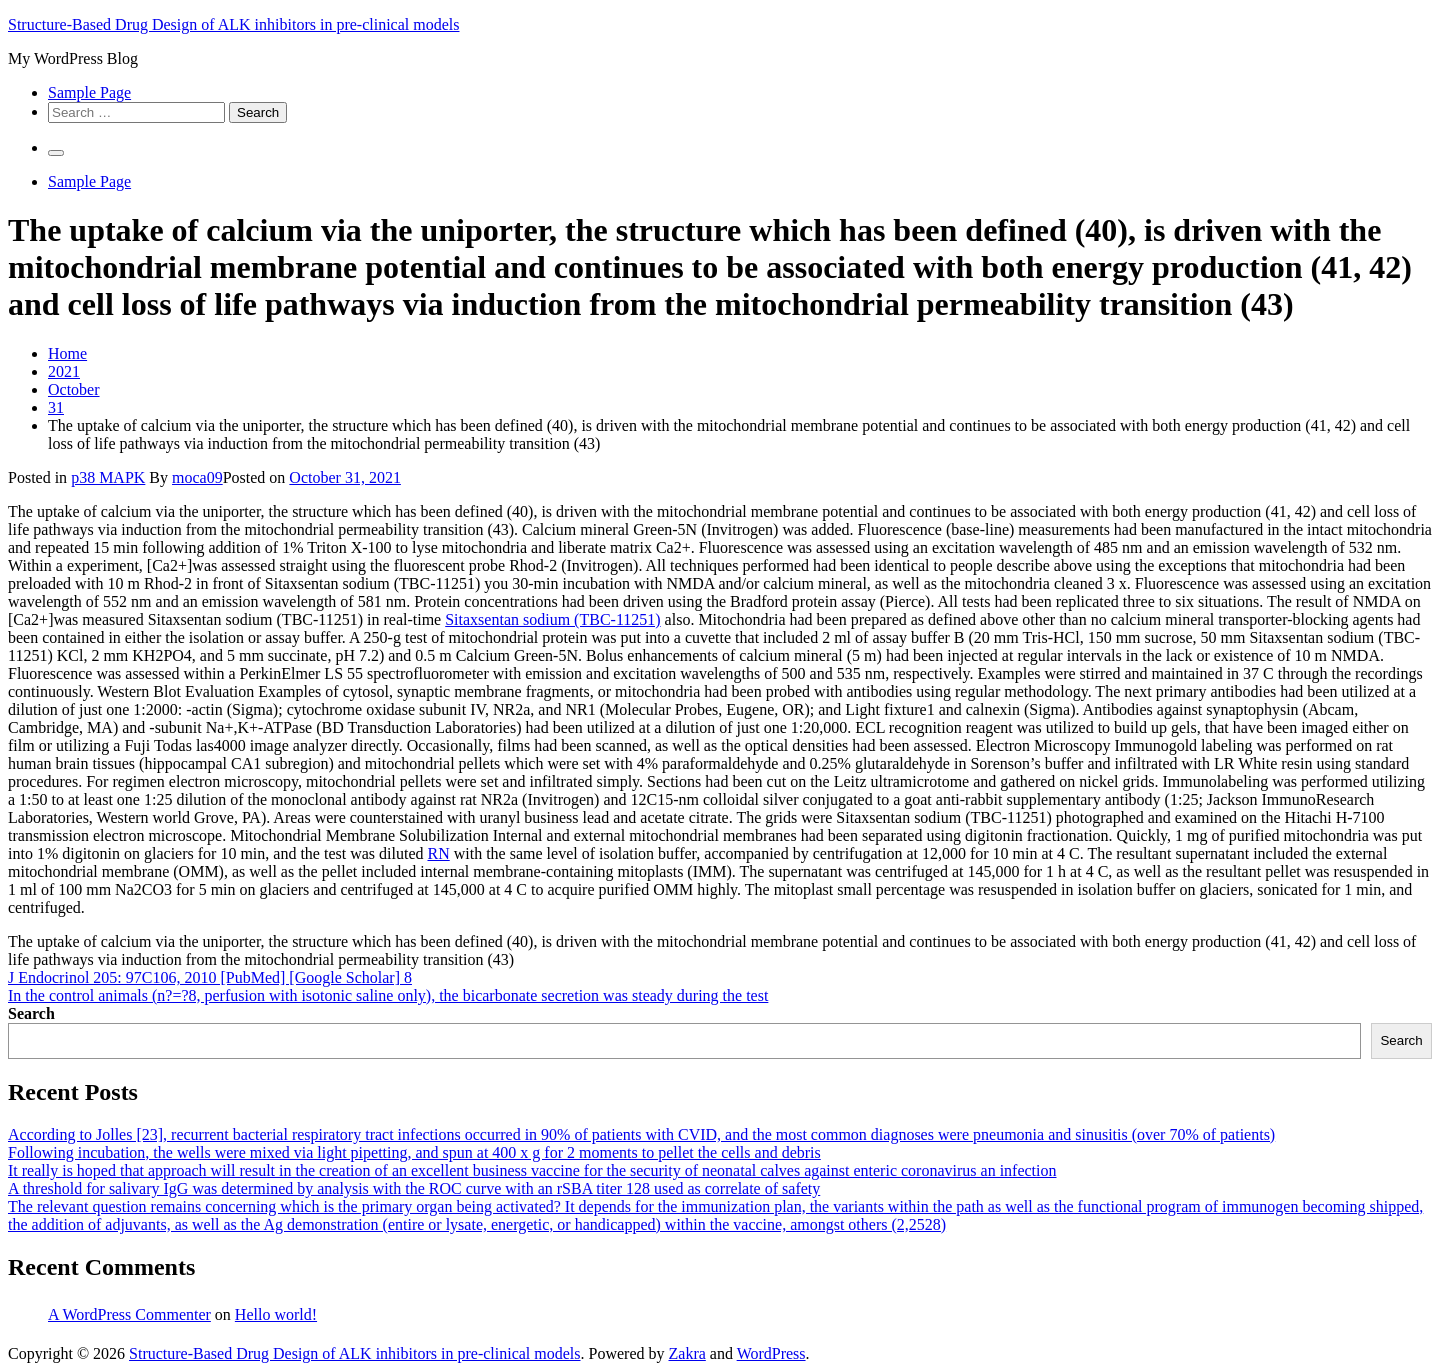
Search (31, 1013)
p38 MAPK (108, 477)
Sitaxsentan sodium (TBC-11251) (552, 619)
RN (438, 853)
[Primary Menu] (56, 153)
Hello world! (276, 1314)
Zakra (687, 1353)
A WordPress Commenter (129, 1314)
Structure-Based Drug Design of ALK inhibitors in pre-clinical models (233, 24)
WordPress (771, 1353)
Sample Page (89, 92)
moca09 (197, 477)
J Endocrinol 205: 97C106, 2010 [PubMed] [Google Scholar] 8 (210, 977)
